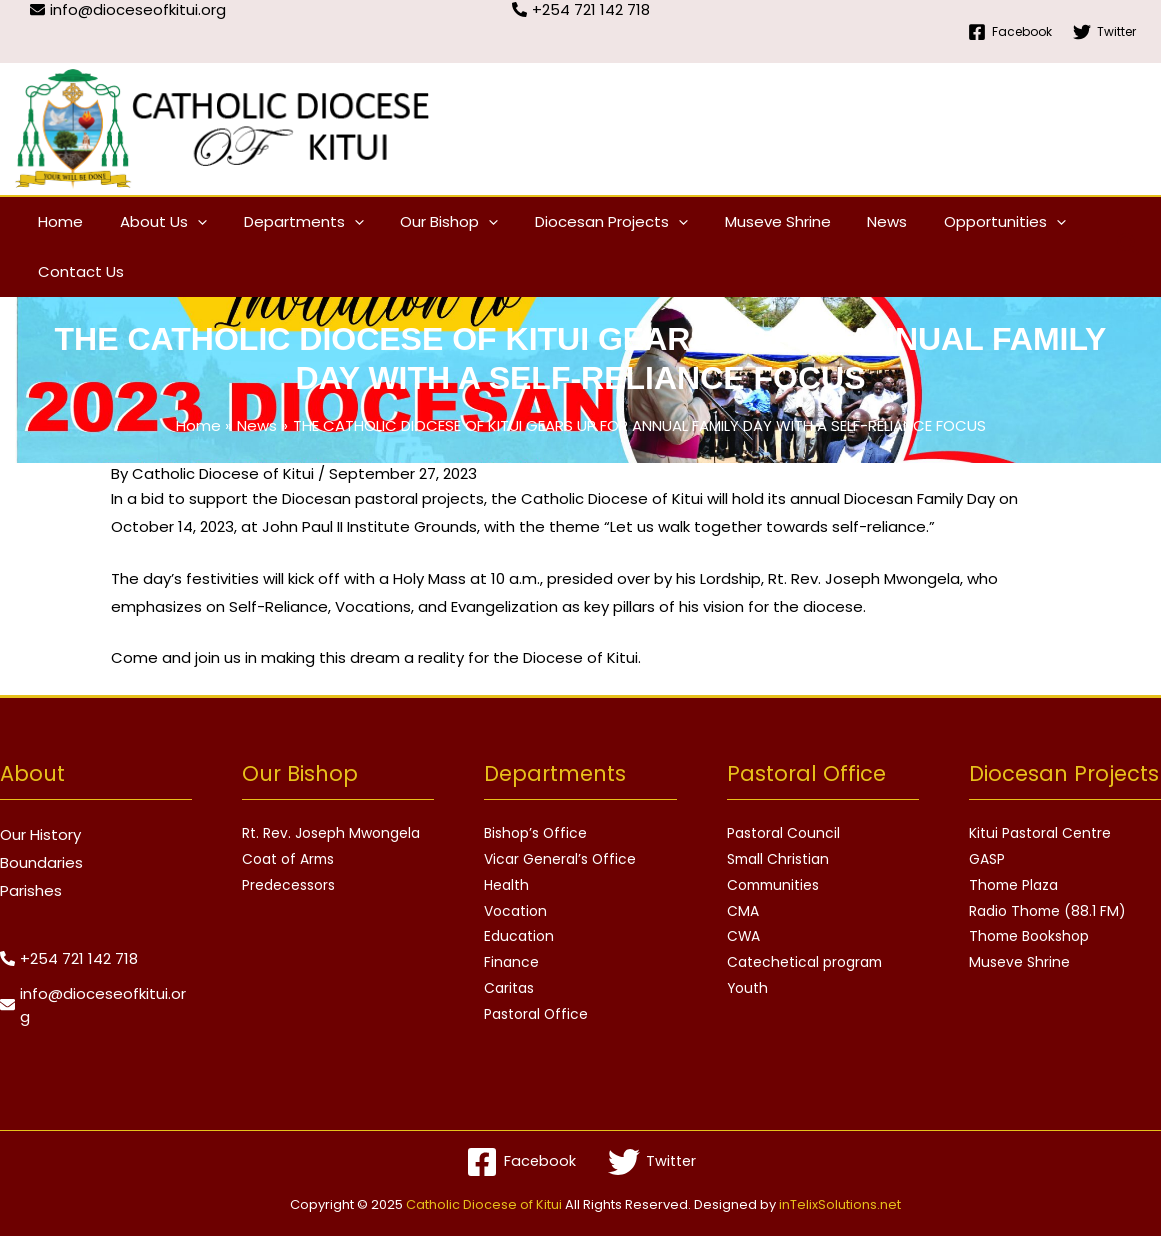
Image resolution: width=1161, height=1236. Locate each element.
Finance (511, 964)
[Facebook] (1010, 32)
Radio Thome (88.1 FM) (1048, 912)
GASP (987, 860)
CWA (744, 938)
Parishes (31, 890)
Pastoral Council (783, 834)
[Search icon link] (1129, 247)
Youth (748, 990)
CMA (743, 912)
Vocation (515, 912)
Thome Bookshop (1030, 938)
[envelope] (96, 1005)
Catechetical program (805, 964)
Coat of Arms (289, 860)
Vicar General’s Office (560, 860)
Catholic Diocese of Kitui (484, 1204)
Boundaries (41, 862)
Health (506, 886)
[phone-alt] (69, 958)
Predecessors (288, 886)
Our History (40, 834)
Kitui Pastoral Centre (1040, 834)
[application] (187, 222)
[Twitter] (1104, 32)
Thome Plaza (1014, 886)
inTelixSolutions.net (840, 1204)
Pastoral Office (536, 1016)
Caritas (509, 990)
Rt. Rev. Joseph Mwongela (331, 834)
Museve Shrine (1019, 964)
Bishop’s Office (536, 834)
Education (519, 938)
